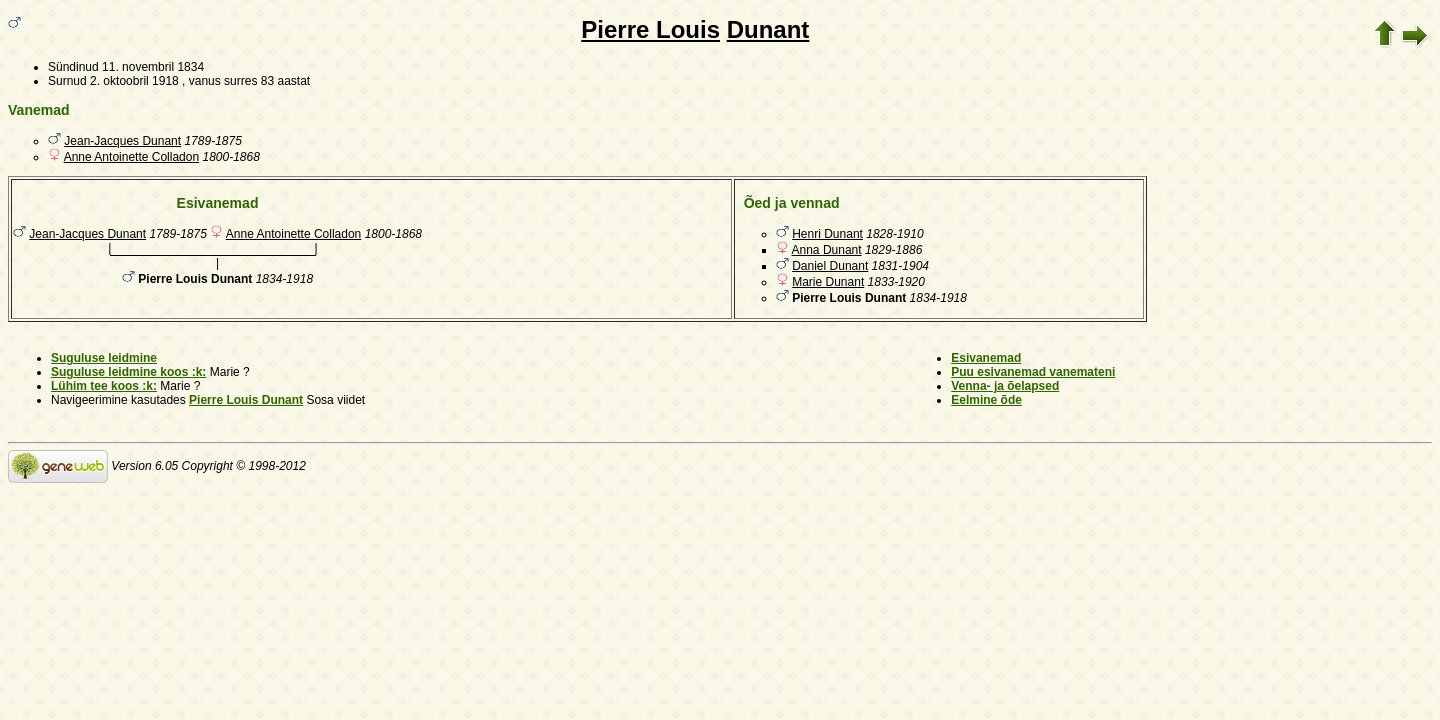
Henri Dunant (827, 234)
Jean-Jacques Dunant (122, 141)
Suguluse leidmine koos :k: (128, 372)
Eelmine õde (986, 400)
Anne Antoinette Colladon (131, 157)
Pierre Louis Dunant (246, 400)
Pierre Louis (650, 29)
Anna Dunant (827, 250)
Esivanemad (986, 358)
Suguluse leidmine (104, 358)
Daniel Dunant (830, 266)
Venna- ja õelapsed (1005, 386)
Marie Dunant (828, 282)
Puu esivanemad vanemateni (1033, 372)
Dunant (768, 29)
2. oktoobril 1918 (134, 81)
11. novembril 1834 (153, 67)
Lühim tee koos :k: (104, 386)
